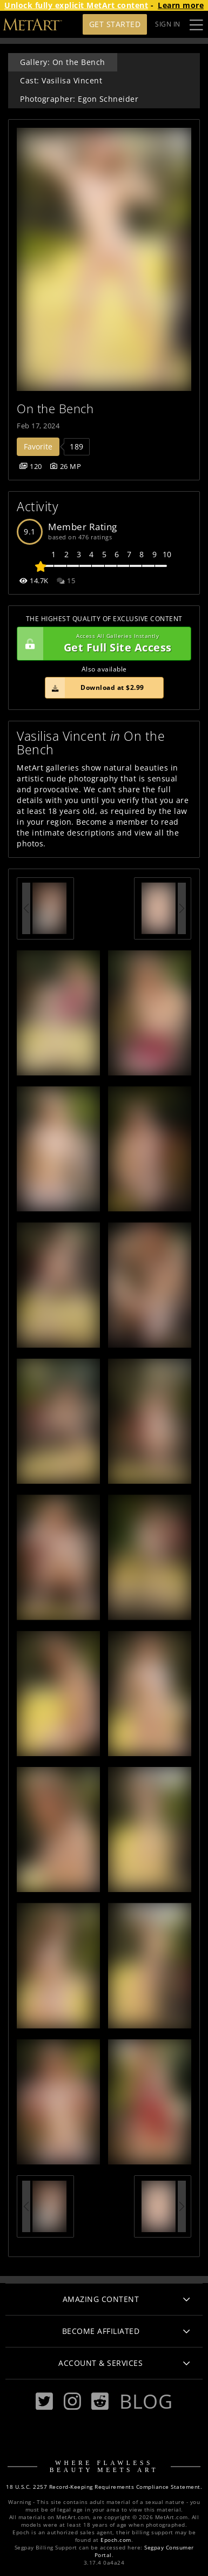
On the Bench (55, 408)
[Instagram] (72, 2401)
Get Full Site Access (101, 644)
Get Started (115, 24)
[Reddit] (100, 2401)
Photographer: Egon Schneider (79, 99)
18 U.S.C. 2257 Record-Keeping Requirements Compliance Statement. (104, 2486)
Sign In (167, 24)
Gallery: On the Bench (62, 62)
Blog (145, 2401)
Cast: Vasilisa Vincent (61, 80)
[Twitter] (44, 2401)
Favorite (38, 446)
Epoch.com (115, 2540)
